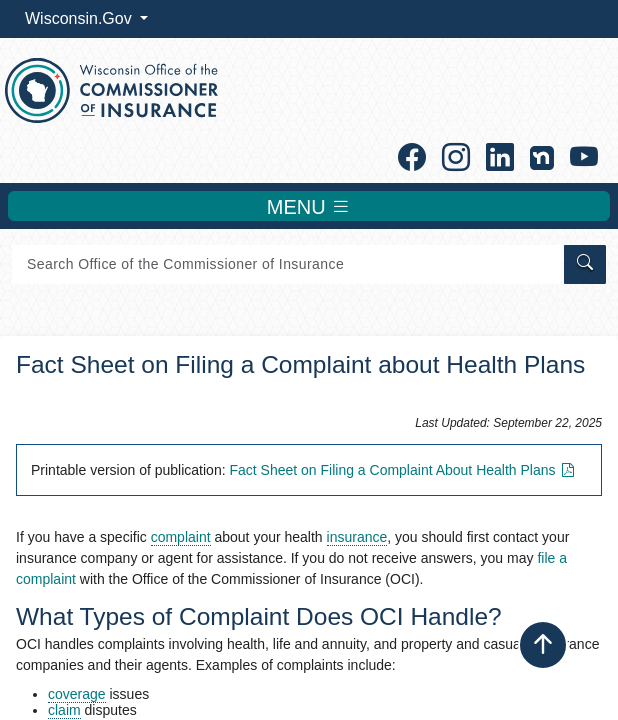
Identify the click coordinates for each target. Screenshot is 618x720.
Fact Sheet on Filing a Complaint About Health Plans (403, 470)
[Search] (286, 264)
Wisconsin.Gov (80, 18)
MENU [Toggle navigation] (309, 206)
